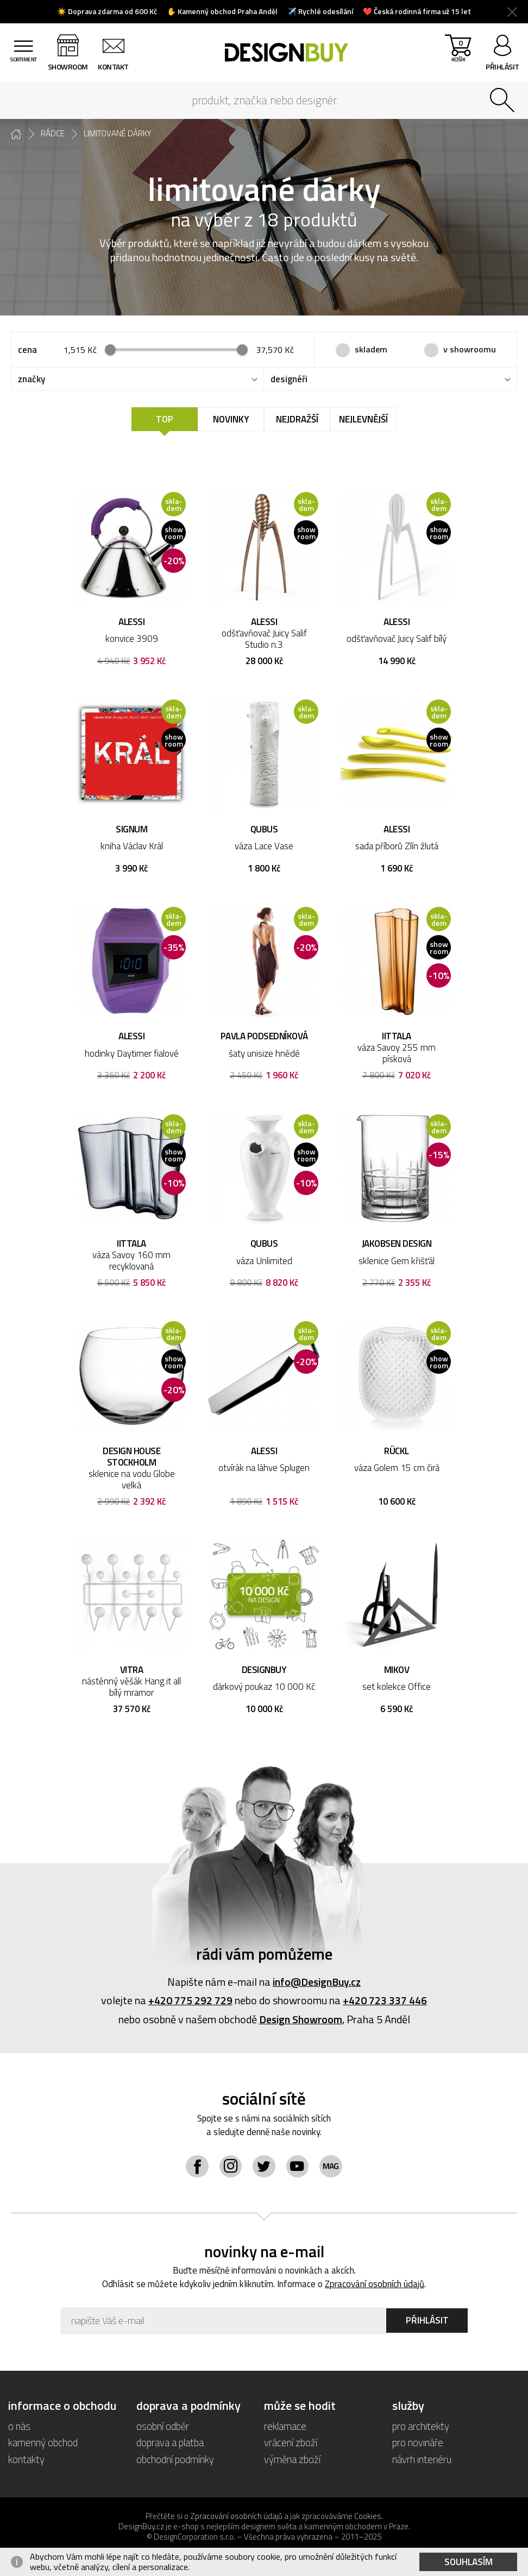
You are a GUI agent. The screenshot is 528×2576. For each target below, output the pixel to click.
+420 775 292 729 (190, 2001)
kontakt (115, 66)
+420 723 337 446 (385, 2001)
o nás (19, 2427)
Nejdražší (297, 420)
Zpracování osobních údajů (375, 2285)
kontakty (26, 2459)
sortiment (24, 66)
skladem (371, 349)
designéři (289, 380)
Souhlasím (468, 2562)
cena (27, 350)
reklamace (285, 2427)
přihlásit (502, 66)
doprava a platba (170, 2443)
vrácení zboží (290, 2443)
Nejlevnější (363, 420)
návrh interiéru (421, 2459)
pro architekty (420, 2427)
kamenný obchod (43, 2443)
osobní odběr (163, 2427)
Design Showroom (301, 2019)
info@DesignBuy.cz (316, 1982)
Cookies (367, 2516)
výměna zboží (292, 2459)
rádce (53, 133)
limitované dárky (118, 133)
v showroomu (469, 349)
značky (31, 380)
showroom (70, 66)
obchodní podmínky (175, 2459)
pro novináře (417, 2443)
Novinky (231, 420)
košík (457, 54)
